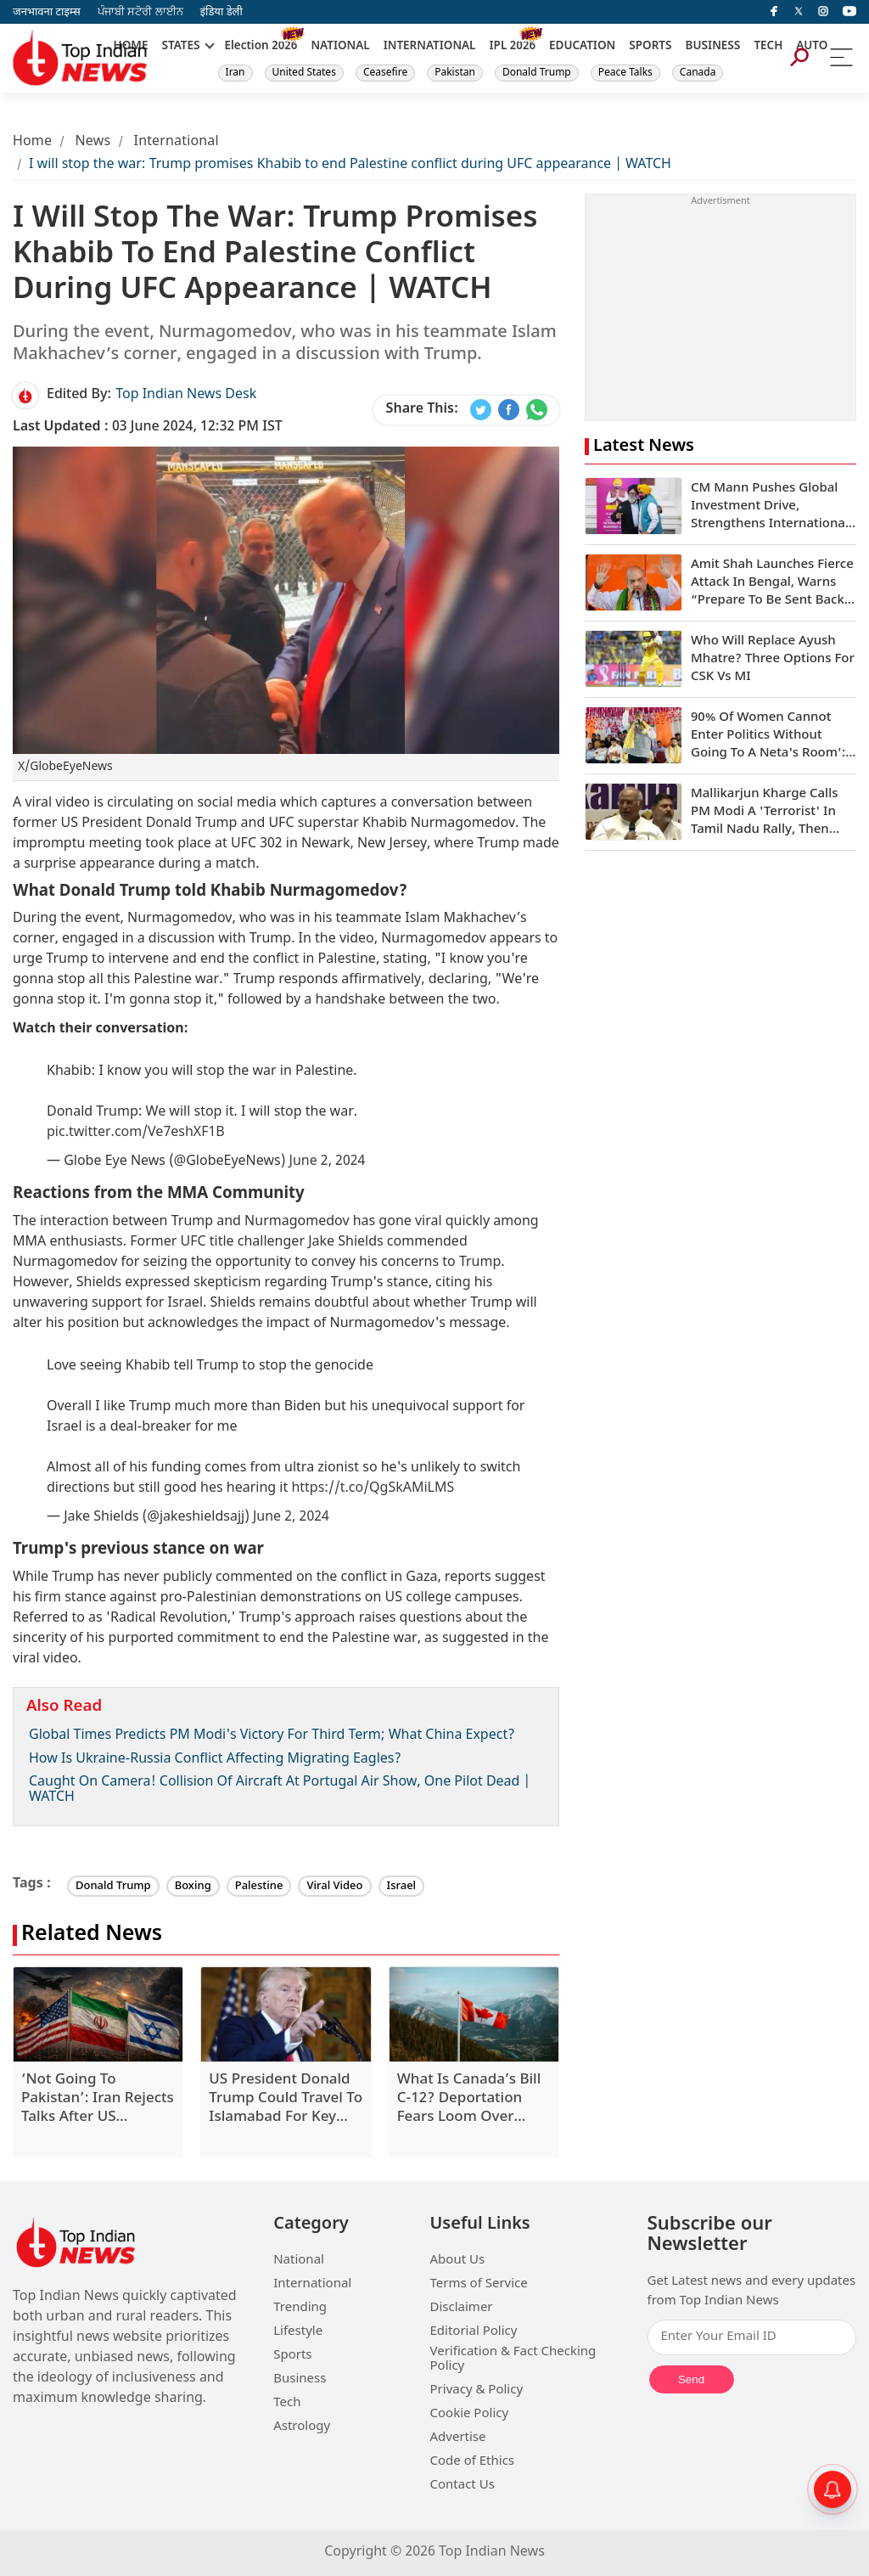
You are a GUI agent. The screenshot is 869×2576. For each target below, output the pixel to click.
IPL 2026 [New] (512, 46)
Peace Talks (625, 73)
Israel (402, 1886)
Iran (235, 73)
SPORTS (650, 46)
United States (304, 73)
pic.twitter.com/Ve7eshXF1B (136, 1133)
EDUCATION (582, 46)
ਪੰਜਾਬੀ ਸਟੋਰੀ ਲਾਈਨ (140, 12)
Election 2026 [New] (261, 46)
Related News (91, 1935)
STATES (180, 46)
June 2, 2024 (327, 1162)
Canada (698, 73)
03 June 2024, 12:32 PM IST (148, 427)
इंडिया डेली (221, 12)
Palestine (259, 1886)
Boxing (193, 1886)
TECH (768, 46)
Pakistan (454, 73)
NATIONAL (340, 46)
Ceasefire (385, 73)
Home (32, 142)
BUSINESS (713, 46)
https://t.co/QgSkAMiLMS (372, 1489)
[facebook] (774, 12)
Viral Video (334, 1886)
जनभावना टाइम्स (47, 12)
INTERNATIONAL (430, 46)
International (176, 142)
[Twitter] (798, 12)
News (92, 142)
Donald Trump (536, 73)
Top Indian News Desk (185, 395)
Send (691, 2379)
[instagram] (823, 12)
